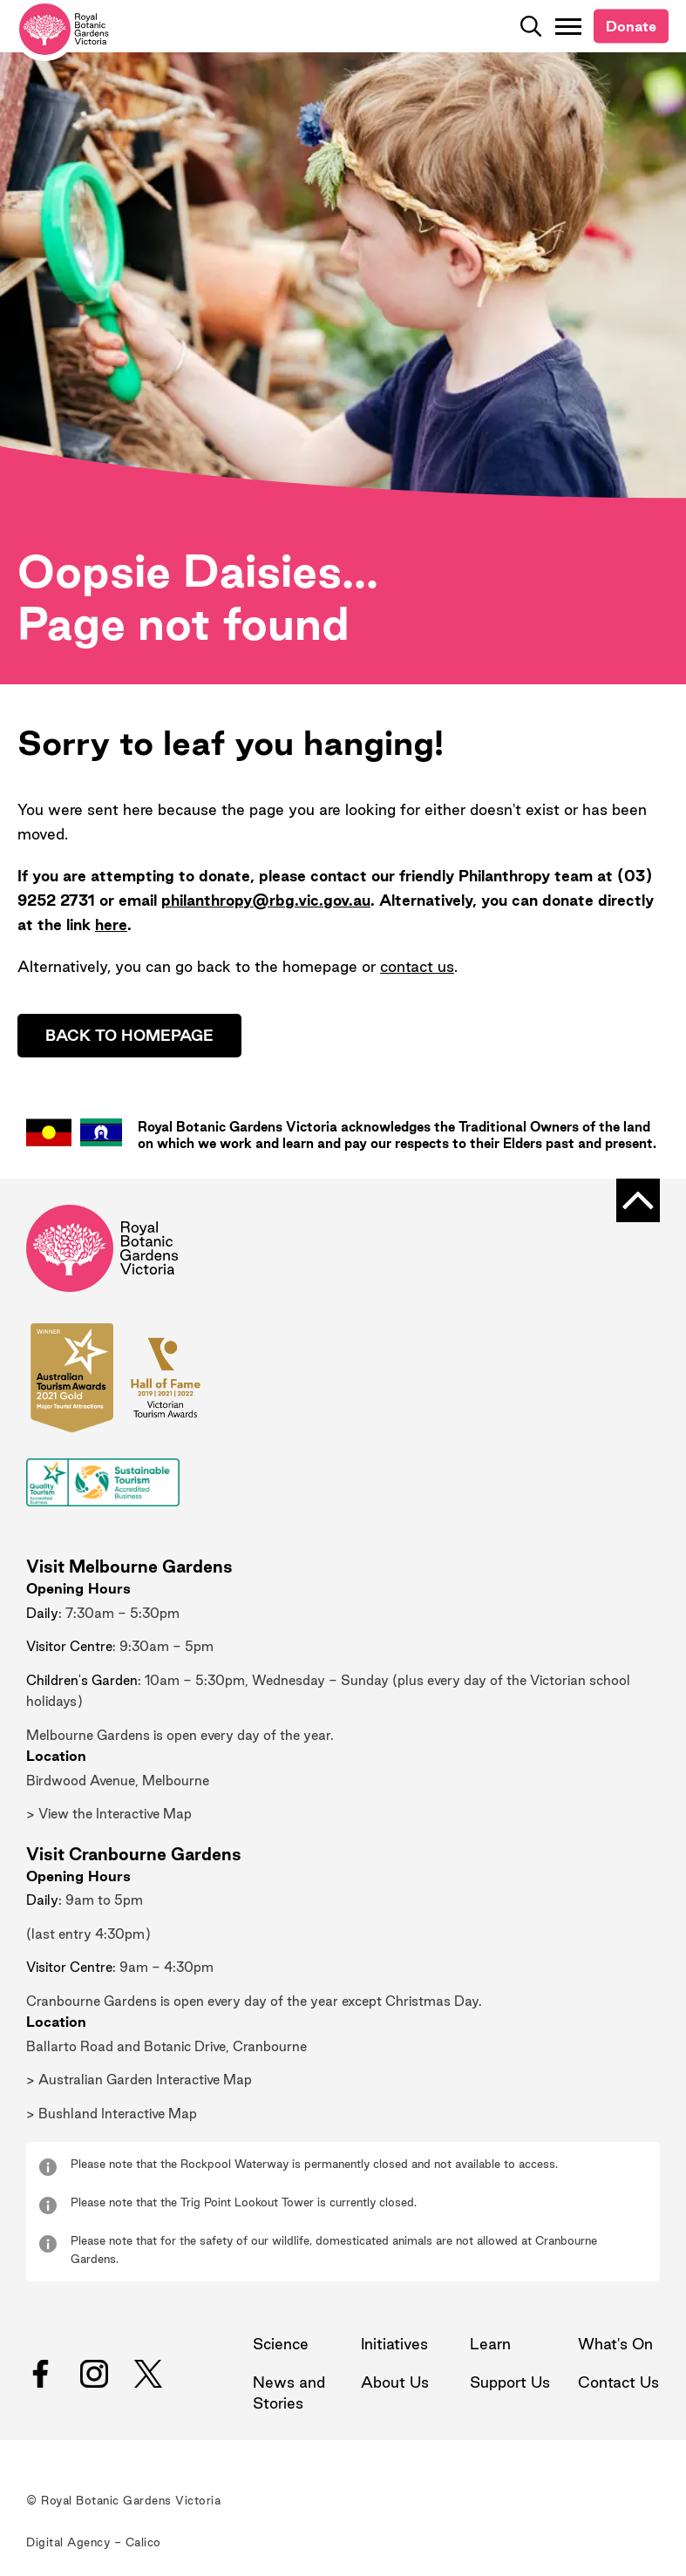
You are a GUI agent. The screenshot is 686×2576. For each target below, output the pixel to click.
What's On (615, 2343)
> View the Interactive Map (109, 1813)
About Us (395, 2382)
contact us (417, 966)
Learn (490, 2343)
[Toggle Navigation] (568, 26)
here (111, 924)
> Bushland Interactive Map (111, 2113)
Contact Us (618, 2382)
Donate (631, 26)
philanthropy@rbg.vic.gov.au (265, 900)
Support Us (510, 2382)
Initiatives (394, 2343)
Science (281, 2343)
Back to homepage (129, 1035)
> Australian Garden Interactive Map (139, 2079)
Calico (143, 2542)
